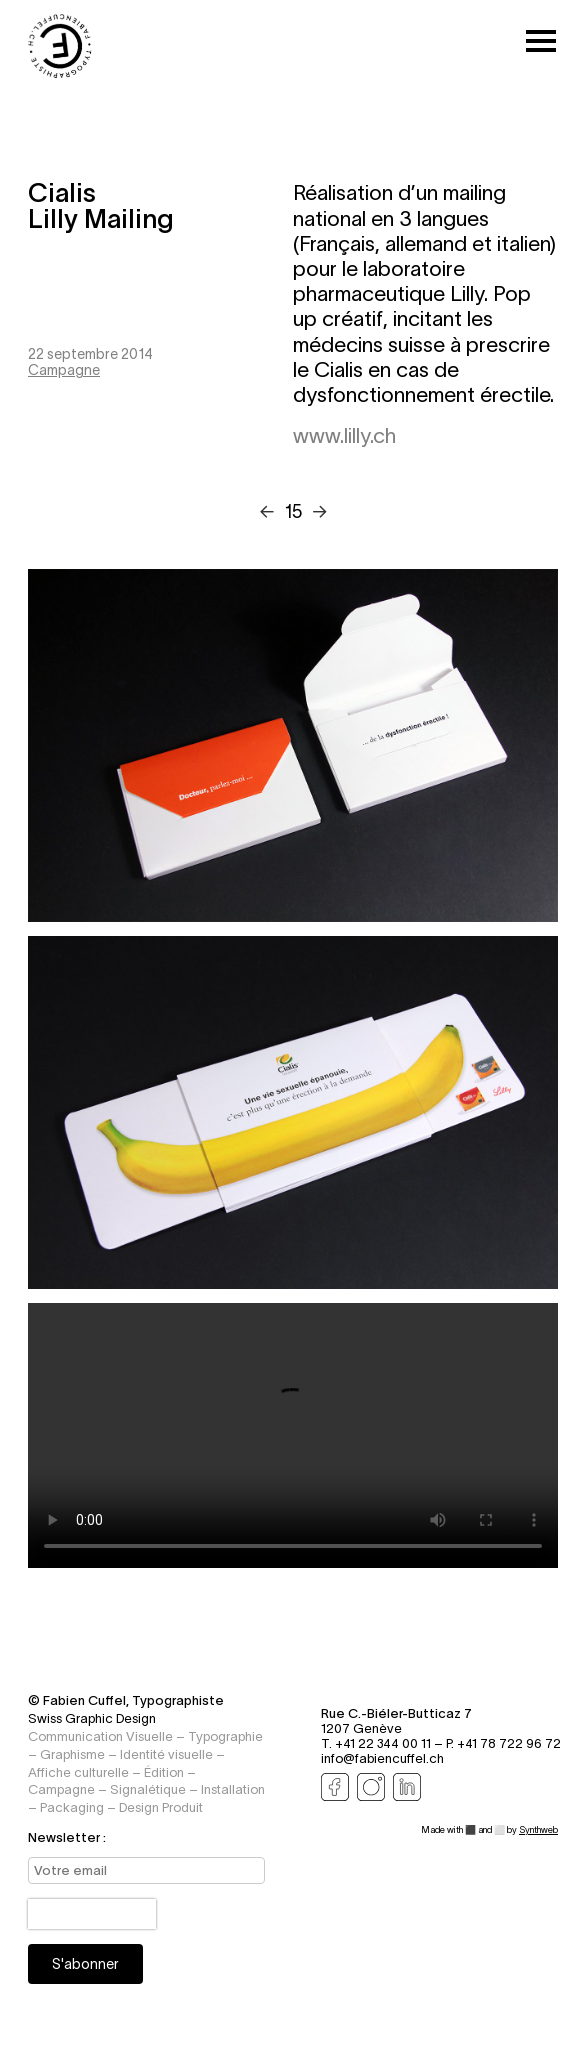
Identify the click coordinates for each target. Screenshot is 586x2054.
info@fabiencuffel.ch (382, 1758)
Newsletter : (67, 1837)
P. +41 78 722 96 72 (503, 1743)
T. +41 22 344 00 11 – (383, 1743)
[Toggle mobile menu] (541, 42)
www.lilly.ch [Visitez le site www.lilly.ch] (344, 436)
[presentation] (92, 1914)
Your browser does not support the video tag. (293, 1435)
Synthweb (538, 1830)
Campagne (64, 370)
